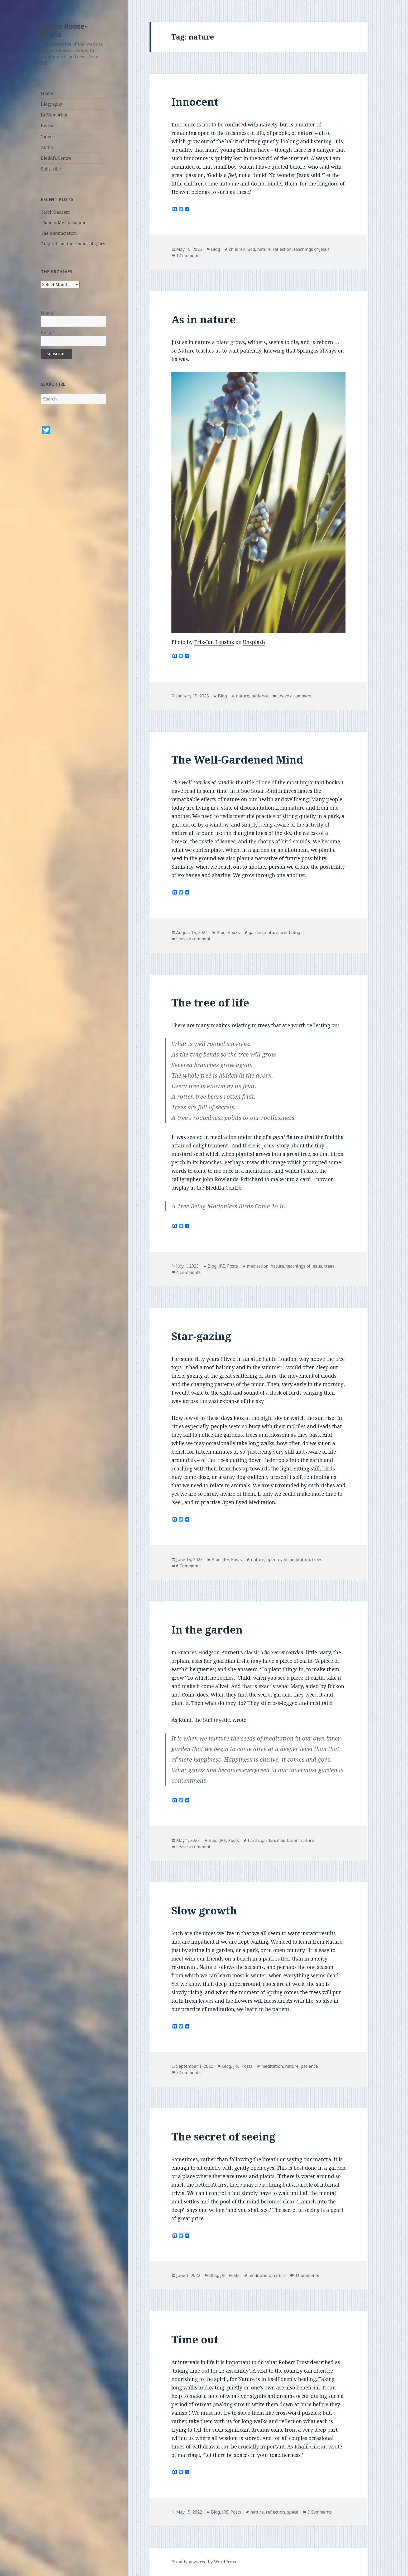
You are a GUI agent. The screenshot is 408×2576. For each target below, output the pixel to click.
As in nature (203, 319)
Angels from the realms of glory (73, 244)
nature (264, 249)
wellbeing (290, 932)
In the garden (207, 1629)
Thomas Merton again (63, 223)
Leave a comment (294, 696)
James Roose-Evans (64, 30)
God (251, 249)
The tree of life (210, 1002)
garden (256, 932)
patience (259, 696)
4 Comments (188, 1272)
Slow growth (204, 1910)
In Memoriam (55, 115)
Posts (232, 1266)
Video (46, 136)
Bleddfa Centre (56, 158)
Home (47, 93)
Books (47, 126)
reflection (282, 249)
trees (329, 1266)
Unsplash (254, 642)
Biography (51, 104)
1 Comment (187, 255)
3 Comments (188, 2072)
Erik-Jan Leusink (214, 642)
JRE (222, 1266)
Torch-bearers (55, 212)
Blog (215, 249)
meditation (257, 1266)
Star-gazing (201, 1336)
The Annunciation (59, 233)
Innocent (194, 102)
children (237, 249)
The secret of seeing (223, 2136)
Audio (47, 147)
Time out (194, 2339)
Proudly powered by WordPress (203, 2562)
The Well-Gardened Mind (237, 759)
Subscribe (51, 169)
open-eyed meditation (288, 1559)
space (292, 2512)
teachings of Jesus (312, 249)
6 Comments (188, 1566)
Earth (253, 1840)
